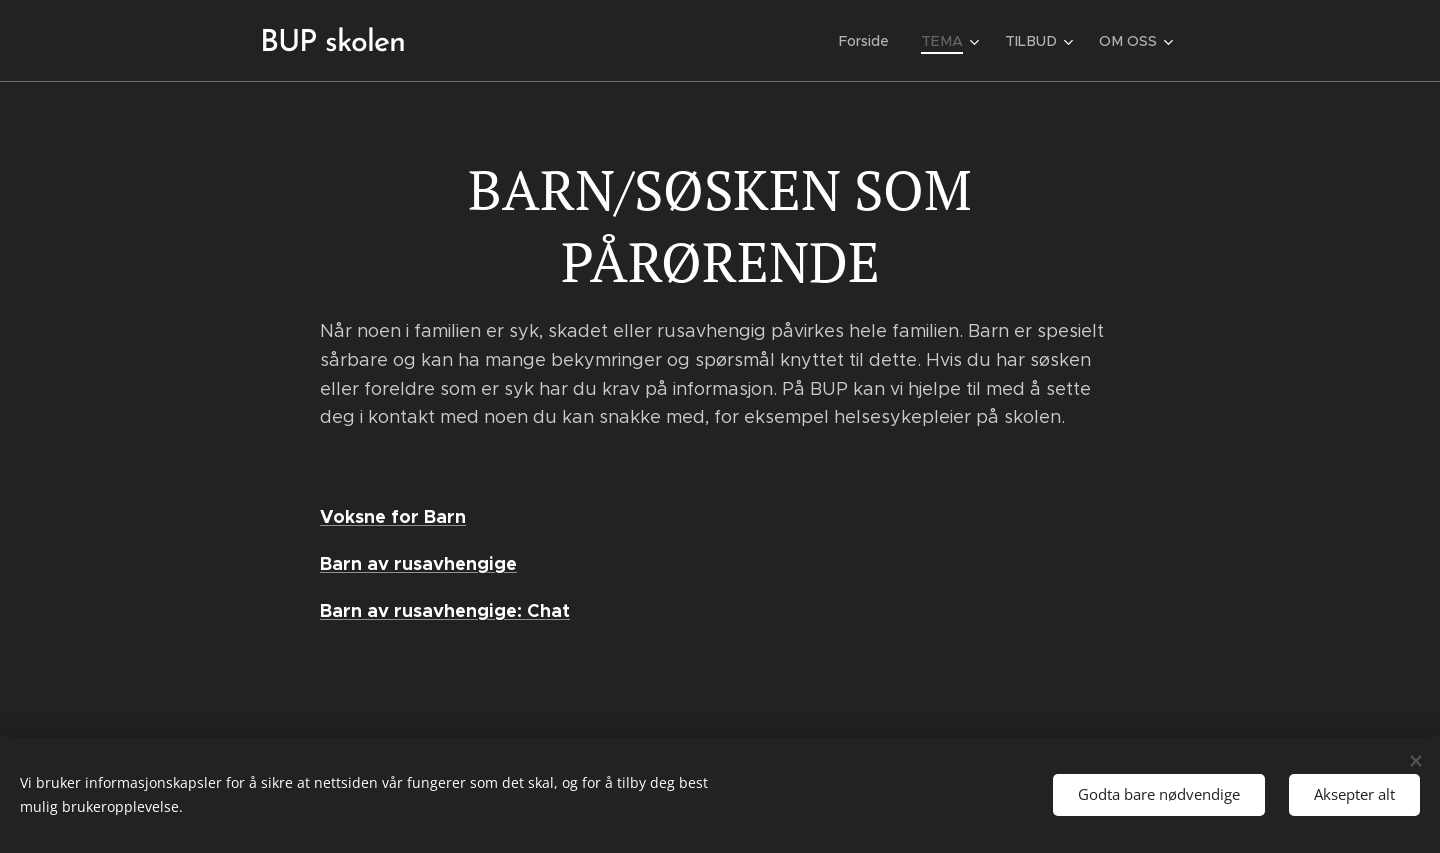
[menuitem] (874, 41)
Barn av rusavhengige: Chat (445, 610)
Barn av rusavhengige (418, 563)
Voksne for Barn (393, 516)
